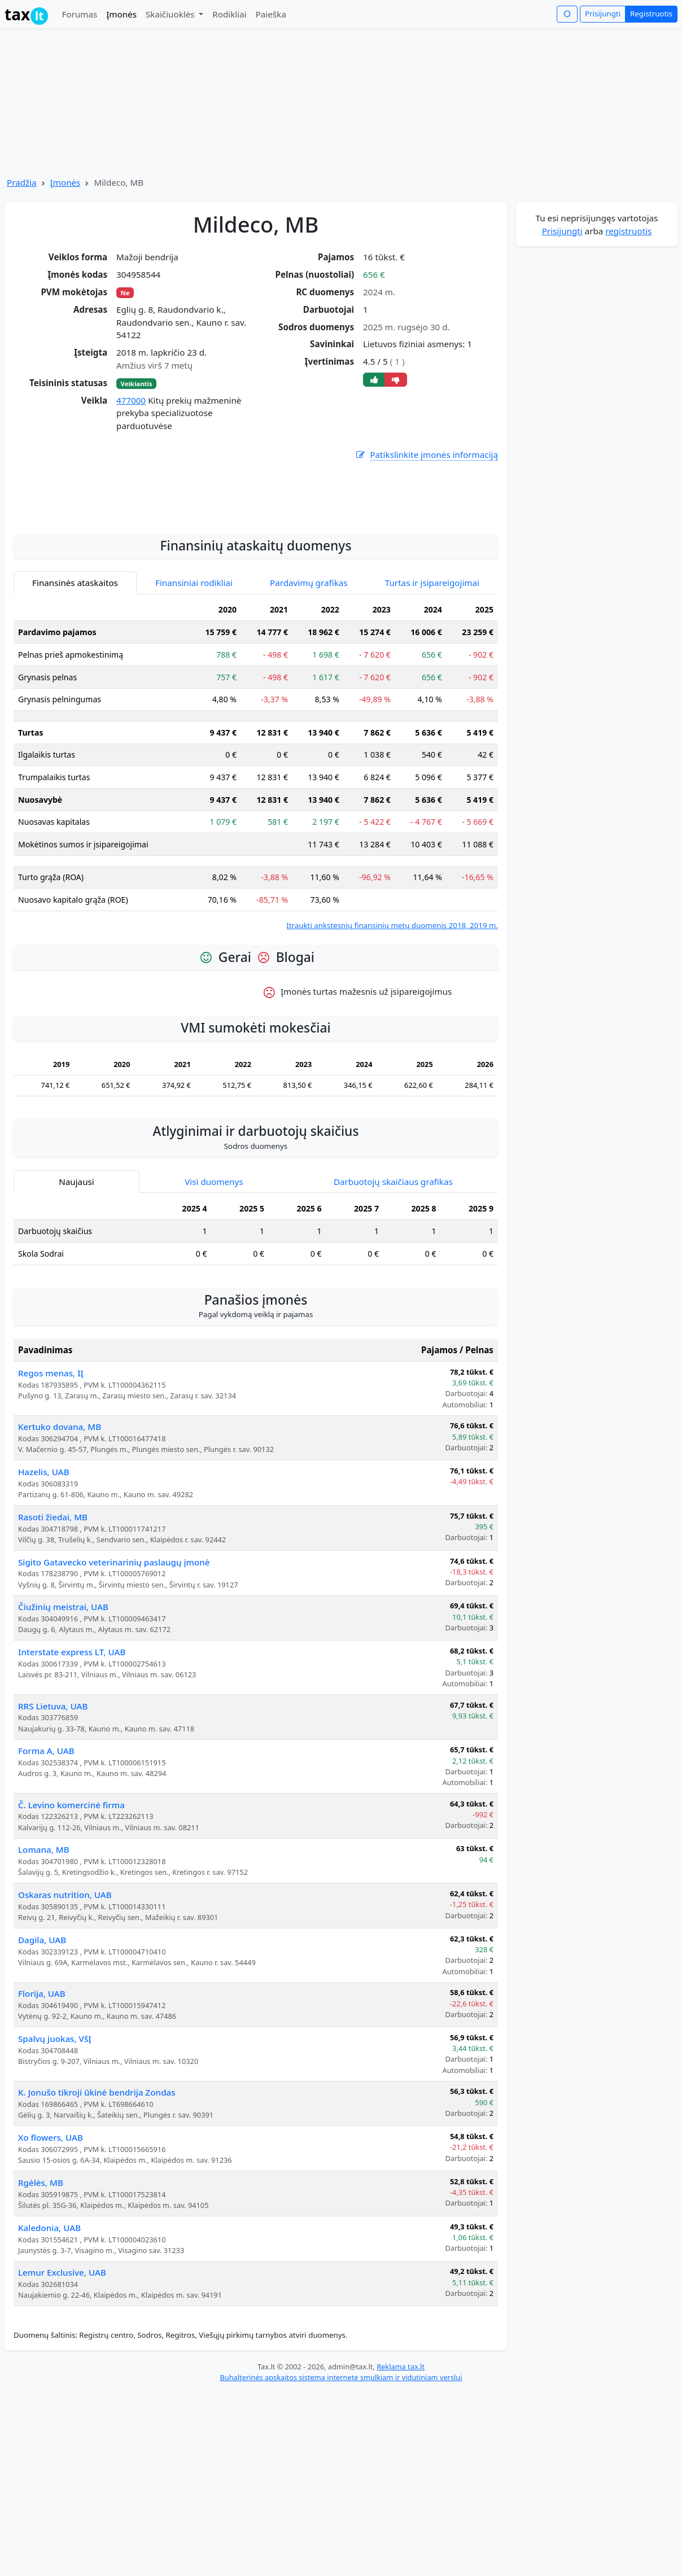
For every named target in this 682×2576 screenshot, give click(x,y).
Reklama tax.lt (401, 2497)
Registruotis (651, 13)
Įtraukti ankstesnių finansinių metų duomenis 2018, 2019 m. (392, 1056)
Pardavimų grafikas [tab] (309, 713)
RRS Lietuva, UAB (53, 1836)
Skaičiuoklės (171, 14)
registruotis (628, 231)
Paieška (271, 14)
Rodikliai (229, 14)
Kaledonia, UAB (49, 2358)
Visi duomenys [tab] (214, 1312)
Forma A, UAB (46, 1881)
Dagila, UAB (42, 2070)
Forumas (79, 14)
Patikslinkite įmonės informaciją (426, 454)
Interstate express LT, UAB (71, 1782)
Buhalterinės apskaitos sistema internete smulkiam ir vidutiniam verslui (341, 2508)
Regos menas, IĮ (51, 1503)
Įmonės (121, 14)
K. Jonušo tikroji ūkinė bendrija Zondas (97, 2222)
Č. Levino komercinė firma (71, 1935)
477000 (131, 400)
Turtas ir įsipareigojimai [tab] (432, 713)
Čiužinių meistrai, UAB (63, 1737)
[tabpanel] (256, 895)
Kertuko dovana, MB (59, 1557)
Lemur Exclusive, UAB (62, 2402)
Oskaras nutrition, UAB (65, 2025)
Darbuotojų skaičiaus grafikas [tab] (393, 1312)
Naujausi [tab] (76, 1312)
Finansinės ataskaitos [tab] (75, 713)
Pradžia (22, 182)
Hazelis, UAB (43, 1602)
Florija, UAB (41, 2123)
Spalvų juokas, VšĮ (54, 2169)
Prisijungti (602, 13)
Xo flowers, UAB (50, 2267)
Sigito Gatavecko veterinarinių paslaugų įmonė (113, 1692)
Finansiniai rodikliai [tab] (194, 713)
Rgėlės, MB (40, 2313)
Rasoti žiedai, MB (53, 1647)
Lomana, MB (43, 1979)
